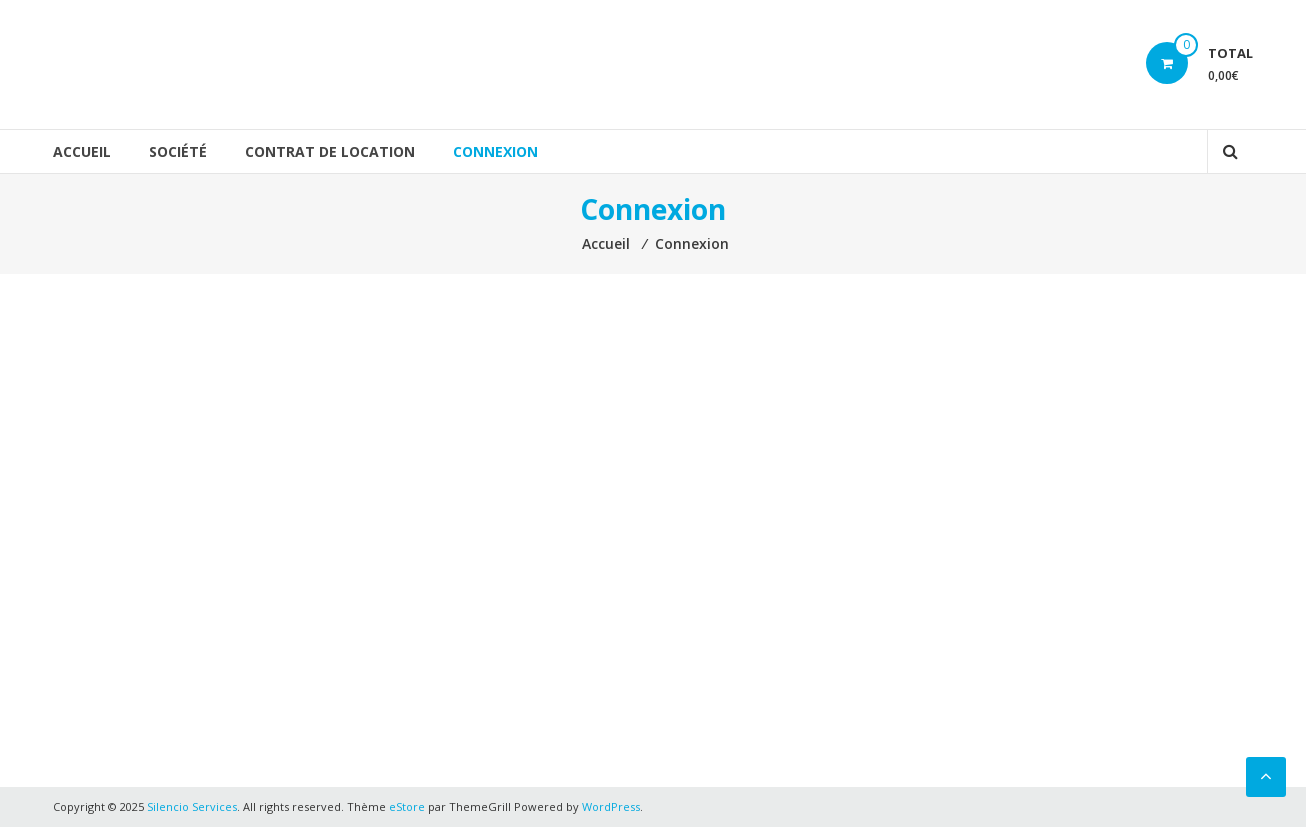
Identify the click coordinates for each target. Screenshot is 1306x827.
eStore (407, 806)
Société (178, 151)
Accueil (82, 151)
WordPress (611, 806)
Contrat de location (330, 151)
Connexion (495, 151)
